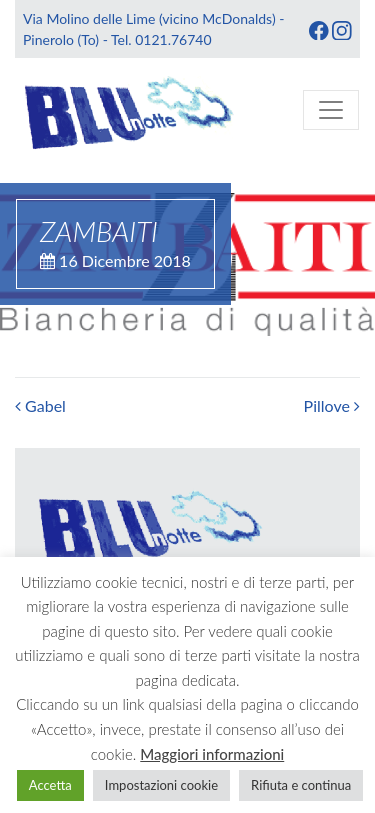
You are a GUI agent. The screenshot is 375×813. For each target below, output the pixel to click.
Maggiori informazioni (212, 754)
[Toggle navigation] (331, 110)
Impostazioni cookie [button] (161, 785)
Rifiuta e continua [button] (301, 785)
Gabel (40, 405)
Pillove (332, 405)
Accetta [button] (50, 785)
